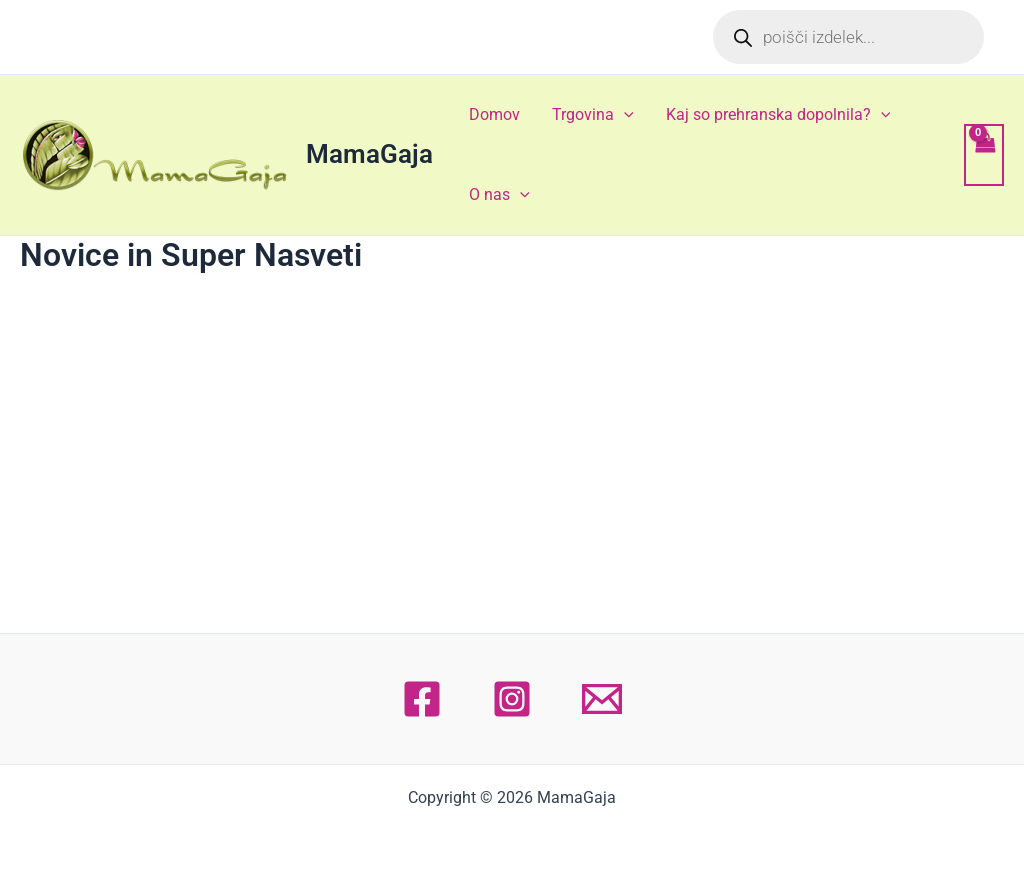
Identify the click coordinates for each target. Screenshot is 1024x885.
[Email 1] (602, 699)
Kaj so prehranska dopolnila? (778, 115)
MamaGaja (369, 154)
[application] (624, 115)
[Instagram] (512, 699)
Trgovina (593, 115)
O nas (499, 195)
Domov (494, 114)
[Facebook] (422, 699)
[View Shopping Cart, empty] (984, 155)
